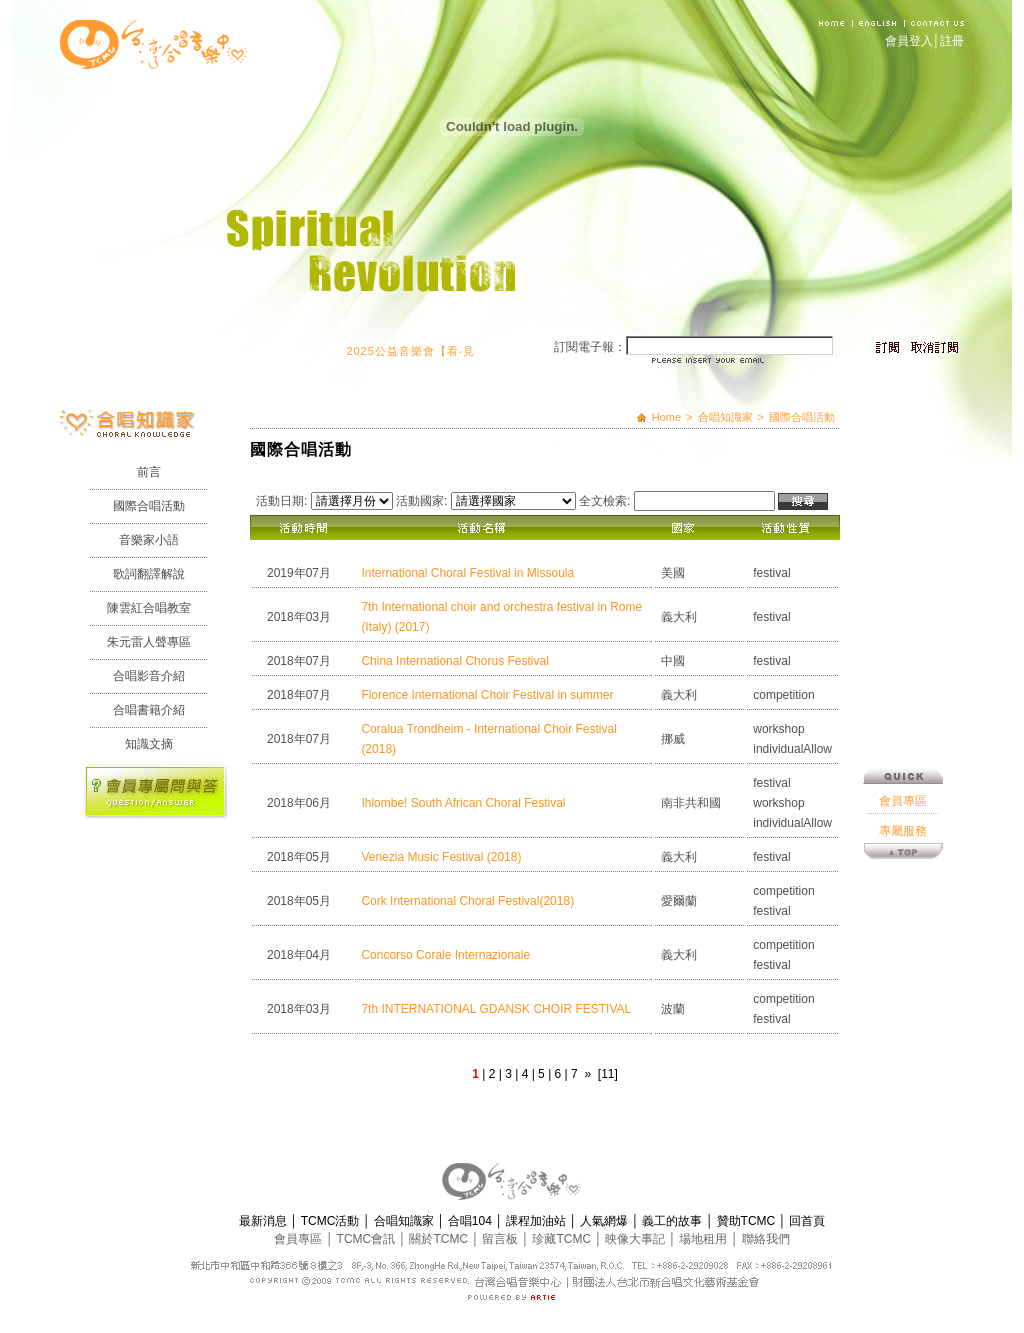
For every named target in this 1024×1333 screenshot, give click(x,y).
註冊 (952, 41)
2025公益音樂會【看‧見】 (425, 351)
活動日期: (281, 501)
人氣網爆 (605, 1221)
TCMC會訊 (368, 1239)
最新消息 (264, 1221)
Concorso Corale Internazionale (445, 955)
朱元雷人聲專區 (149, 642)
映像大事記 (636, 1239)
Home (666, 417)
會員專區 (903, 715)
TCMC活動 (332, 1221)
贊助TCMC (748, 1221)
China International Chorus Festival (454, 661)
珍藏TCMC (563, 1239)
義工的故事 (673, 1221)
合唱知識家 (725, 417)
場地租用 (704, 1239)
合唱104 (471, 1221)
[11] (608, 1074)
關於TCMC (440, 1239)
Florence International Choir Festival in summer (487, 695)
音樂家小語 (149, 540)
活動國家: (421, 501)
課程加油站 (537, 1221)
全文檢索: (604, 501)
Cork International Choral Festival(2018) (467, 901)
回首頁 (807, 1221)
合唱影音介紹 (149, 676)
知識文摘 (149, 744)
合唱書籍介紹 (149, 710)
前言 (149, 472)
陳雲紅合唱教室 (149, 608)
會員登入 (909, 41)
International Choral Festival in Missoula (467, 573)
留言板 (501, 1239)
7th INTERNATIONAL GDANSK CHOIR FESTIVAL (496, 1009)
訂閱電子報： (590, 347)
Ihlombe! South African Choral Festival (463, 803)
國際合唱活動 (149, 506)
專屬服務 (903, 745)
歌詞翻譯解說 (149, 574)
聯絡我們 (766, 1239)
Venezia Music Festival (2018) (441, 857)
